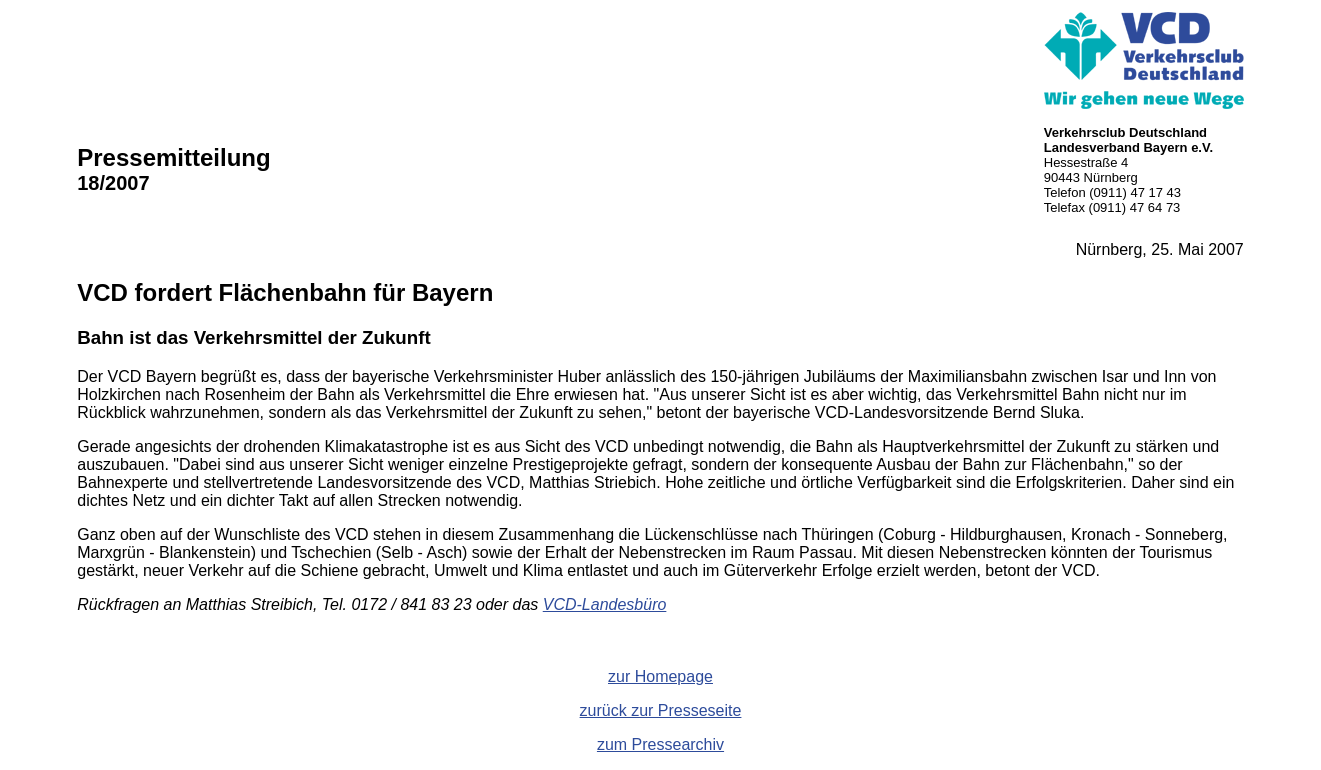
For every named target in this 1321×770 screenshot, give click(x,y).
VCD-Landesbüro (605, 604)
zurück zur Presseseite (661, 710)
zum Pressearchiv (660, 744)
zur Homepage (660, 676)
